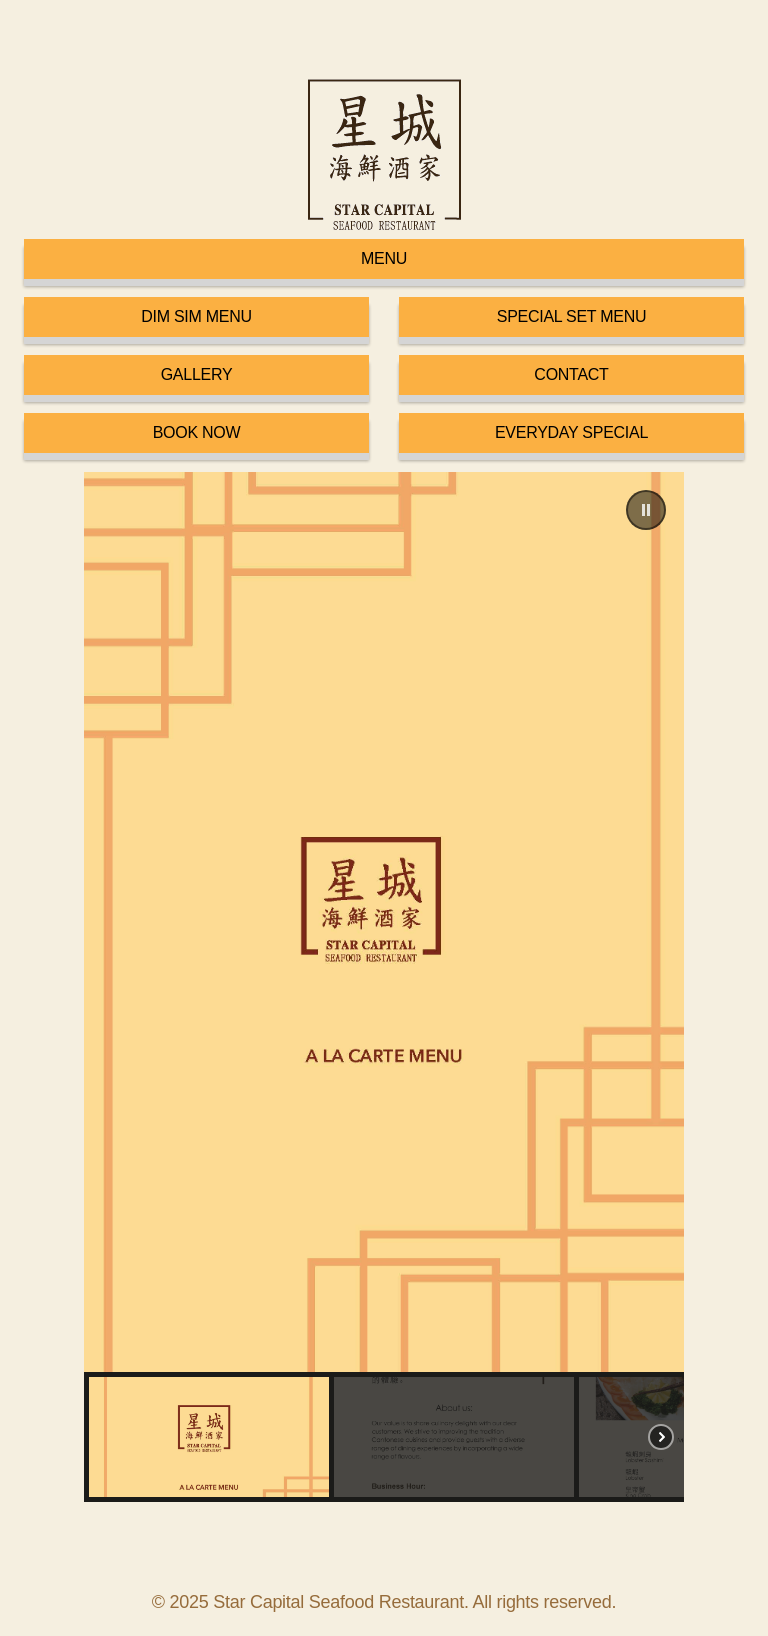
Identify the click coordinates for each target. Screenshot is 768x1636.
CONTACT (571, 374)
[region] (384, 987)
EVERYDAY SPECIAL (571, 432)
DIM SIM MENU (196, 316)
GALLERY (197, 374)
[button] (646, 510)
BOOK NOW (197, 432)
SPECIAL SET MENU (572, 316)
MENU (384, 258)
